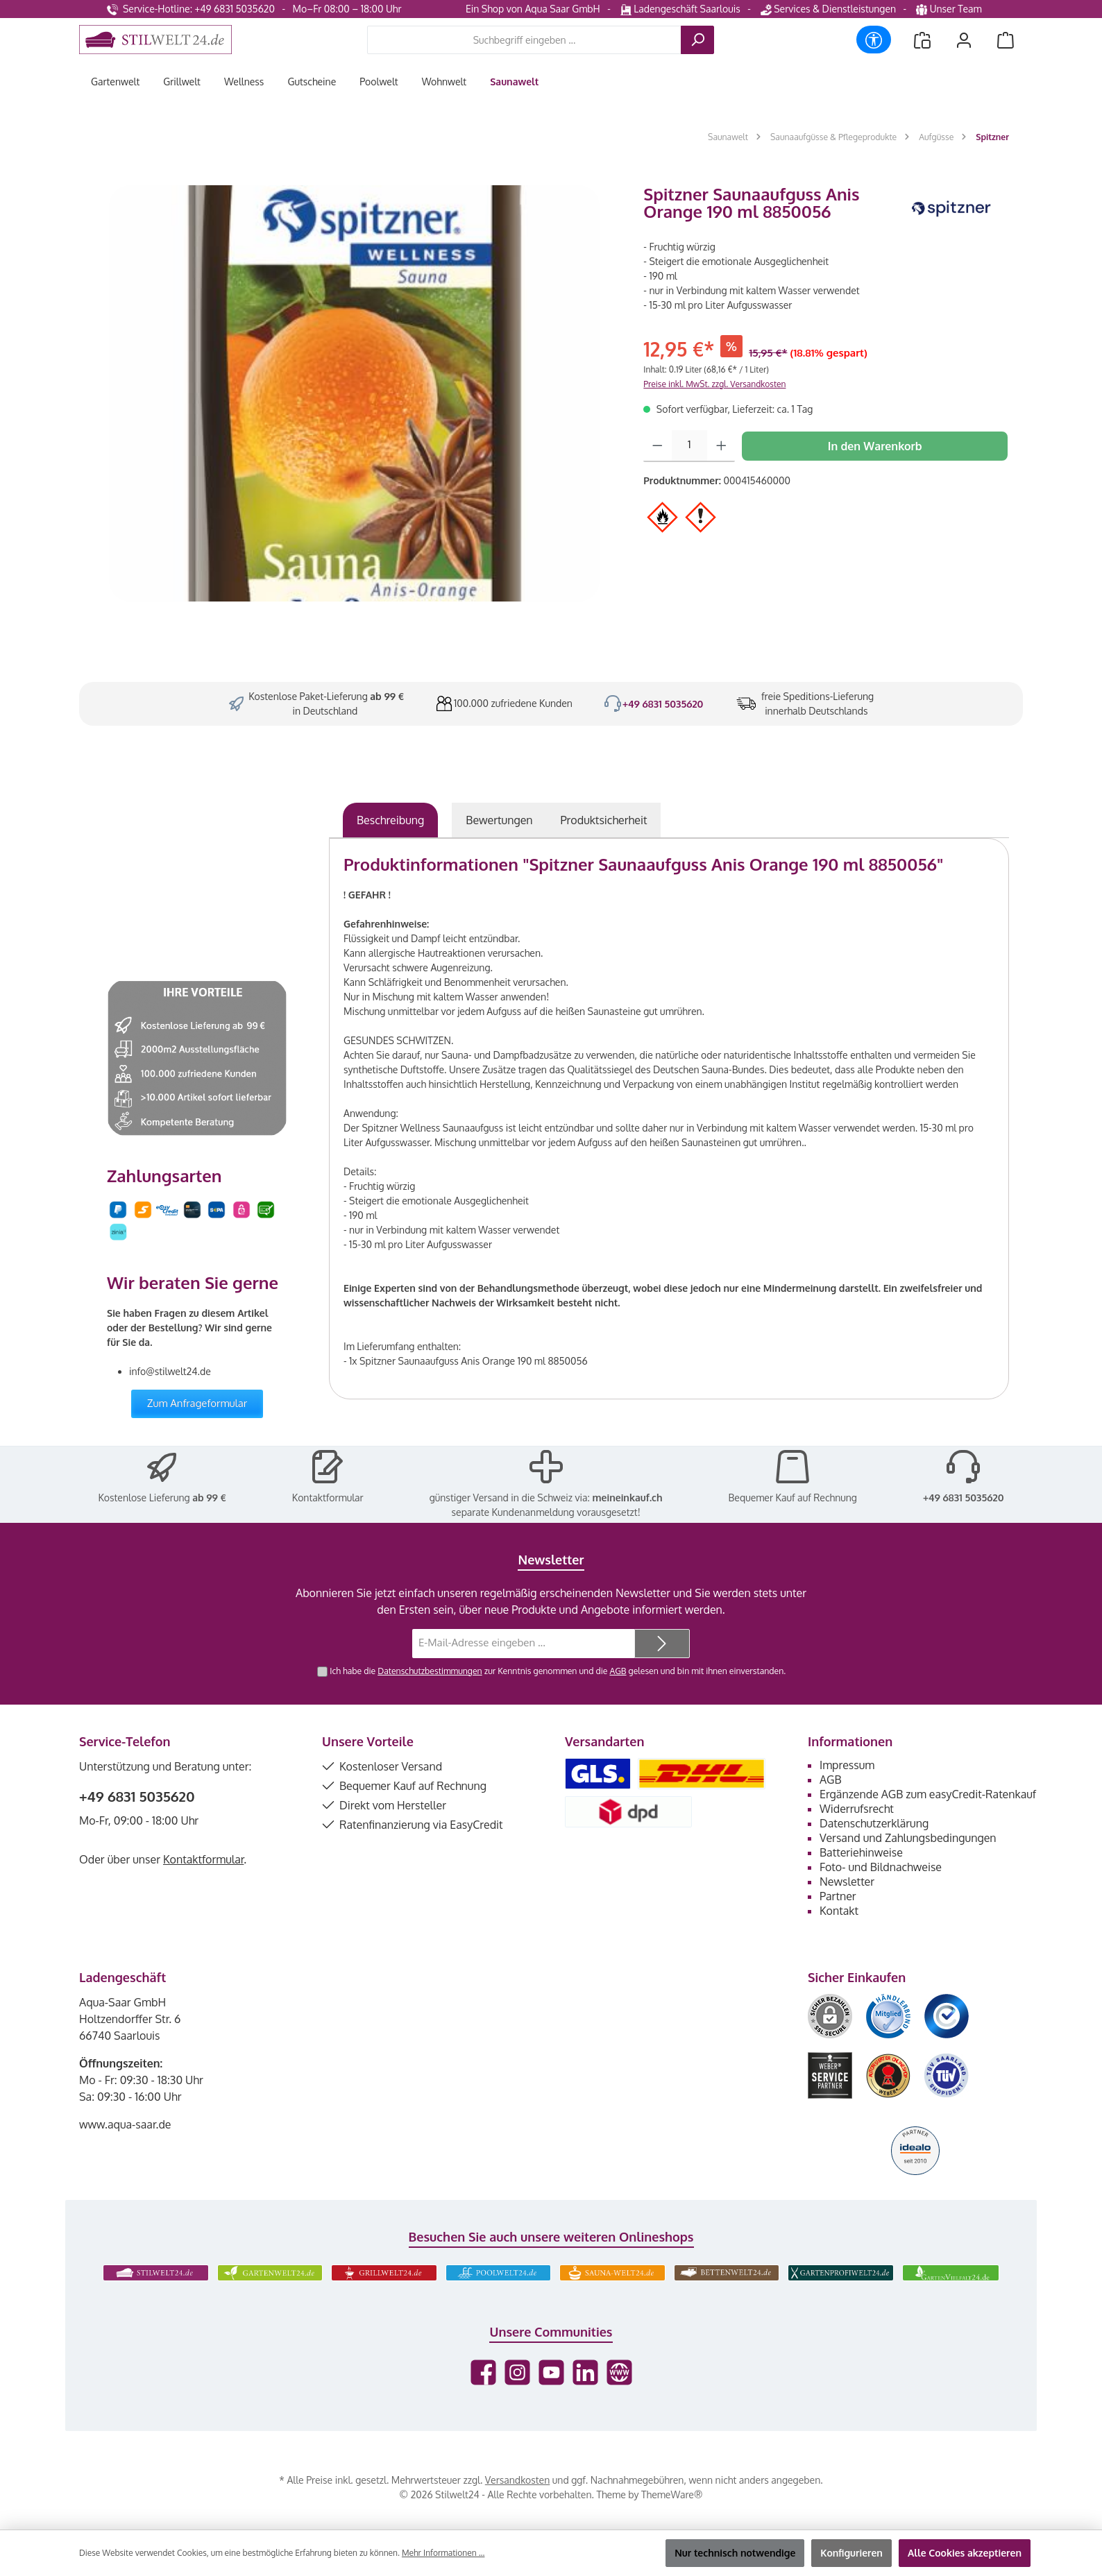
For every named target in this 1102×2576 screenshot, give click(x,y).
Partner (838, 1896)
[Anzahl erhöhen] (721, 446)
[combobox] (524, 40)
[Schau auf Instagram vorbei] (517, 2372)
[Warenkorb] (1005, 40)
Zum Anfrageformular (197, 1403)
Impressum (847, 1765)
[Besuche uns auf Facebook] (483, 2372)
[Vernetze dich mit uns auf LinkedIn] (585, 2372)
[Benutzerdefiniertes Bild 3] (946, 2016)
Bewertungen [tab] (499, 820)
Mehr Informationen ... (443, 2553)
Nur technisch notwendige (735, 2553)
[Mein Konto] (964, 40)
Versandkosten (517, 2480)
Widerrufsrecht (857, 1809)
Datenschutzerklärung (874, 1823)
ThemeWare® (671, 2494)
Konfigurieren (851, 2553)
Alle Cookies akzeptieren (965, 2553)
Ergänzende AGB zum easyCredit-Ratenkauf (928, 1794)
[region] (354, 393)
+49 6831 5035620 (663, 704)
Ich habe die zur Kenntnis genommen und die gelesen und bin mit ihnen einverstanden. (558, 1670)
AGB (617, 1670)
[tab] (390, 820)
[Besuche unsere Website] (619, 2372)
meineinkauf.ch (627, 1497)
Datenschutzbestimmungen (430, 1670)
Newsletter (847, 1881)
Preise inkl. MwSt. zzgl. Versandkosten (714, 384)
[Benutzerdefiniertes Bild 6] (946, 2075)
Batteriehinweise (861, 1852)
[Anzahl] (689, 446)
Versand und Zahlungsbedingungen (908, 1838)
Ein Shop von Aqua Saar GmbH (533, 9)
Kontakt (839, 1911)
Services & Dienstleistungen (828, 9)
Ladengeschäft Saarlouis (680, 9)
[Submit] (662, 1644)
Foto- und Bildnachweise (881, 1867)
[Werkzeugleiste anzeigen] (873, 39)
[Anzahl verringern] (657, 446)
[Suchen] (697, 40)
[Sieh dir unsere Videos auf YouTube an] (551, 2372)
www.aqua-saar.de (125, 2124)
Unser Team (950, 9)
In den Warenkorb (875, 446)
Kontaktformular (328, 1497)
